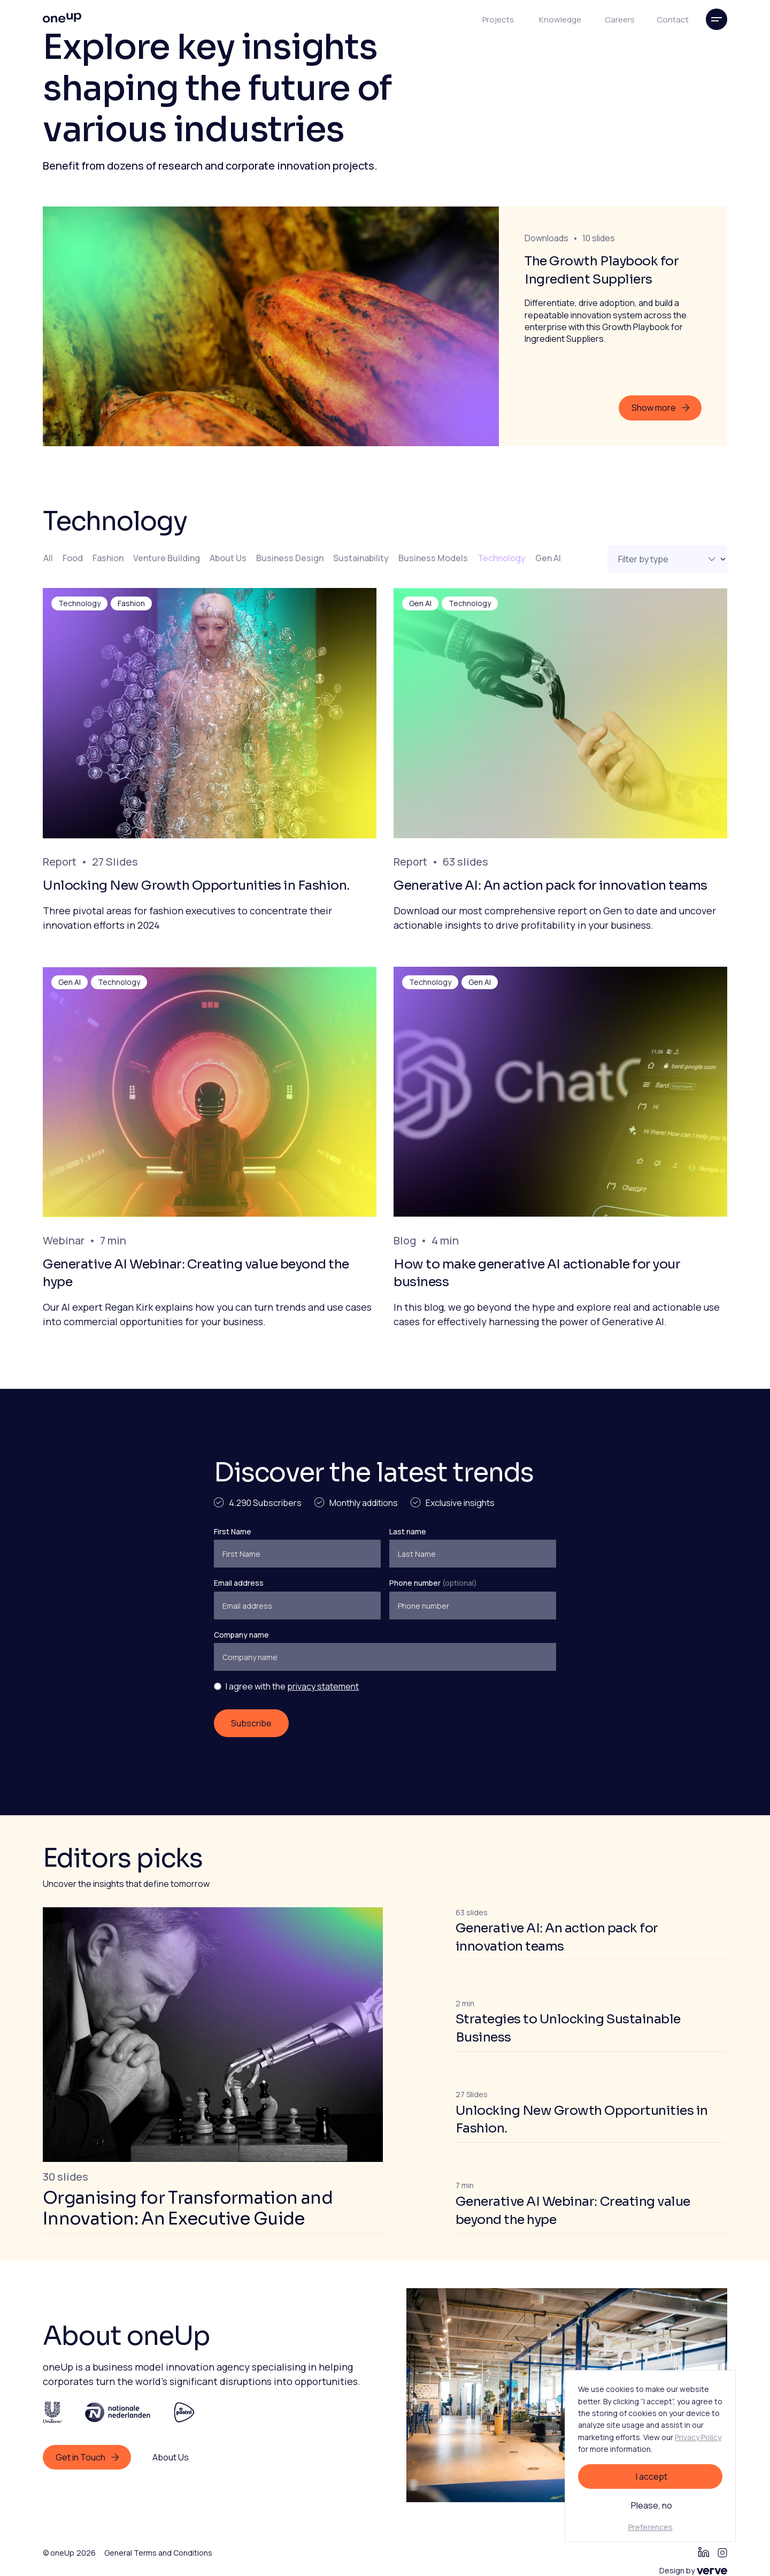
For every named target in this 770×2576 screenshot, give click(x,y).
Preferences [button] (650, 2527)
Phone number (433, 1583)
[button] (716, 19)
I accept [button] (651, 2476)
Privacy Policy (698, 2437)
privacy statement (323, 1686)
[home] (62, 19)
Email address (239, 1583)
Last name (407, 1531)
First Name (232, 1531)
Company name (241, 1635)
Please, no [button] (651, 2505)
